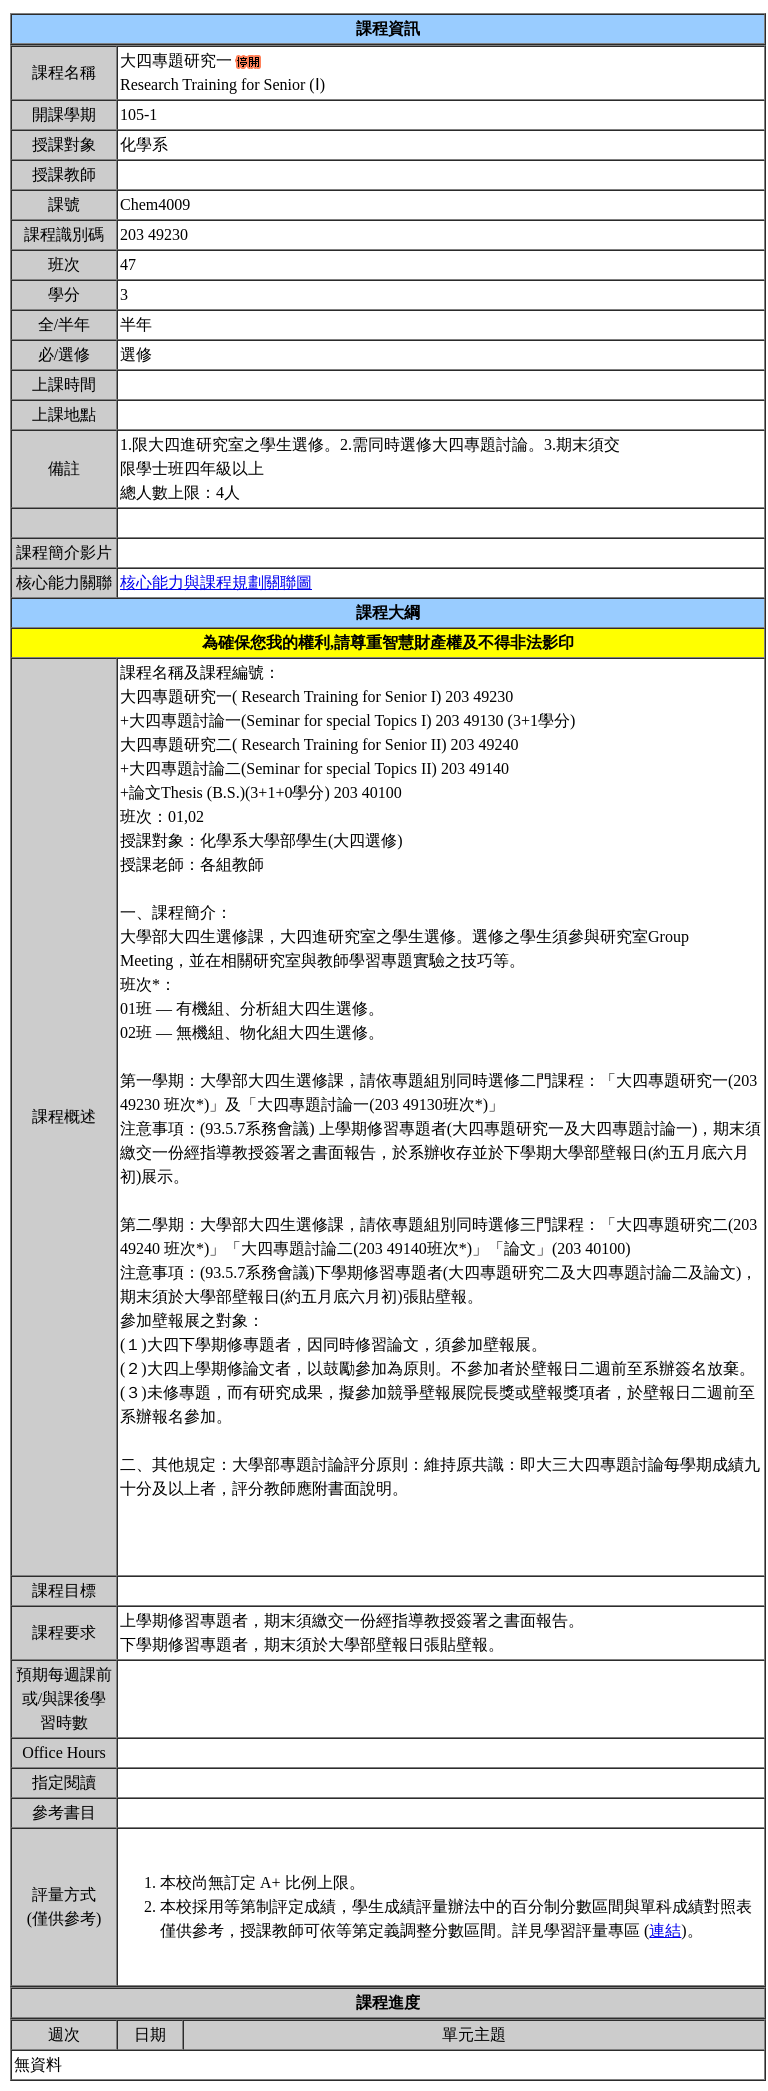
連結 (665, 1930)
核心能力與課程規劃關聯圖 (216, 582)
